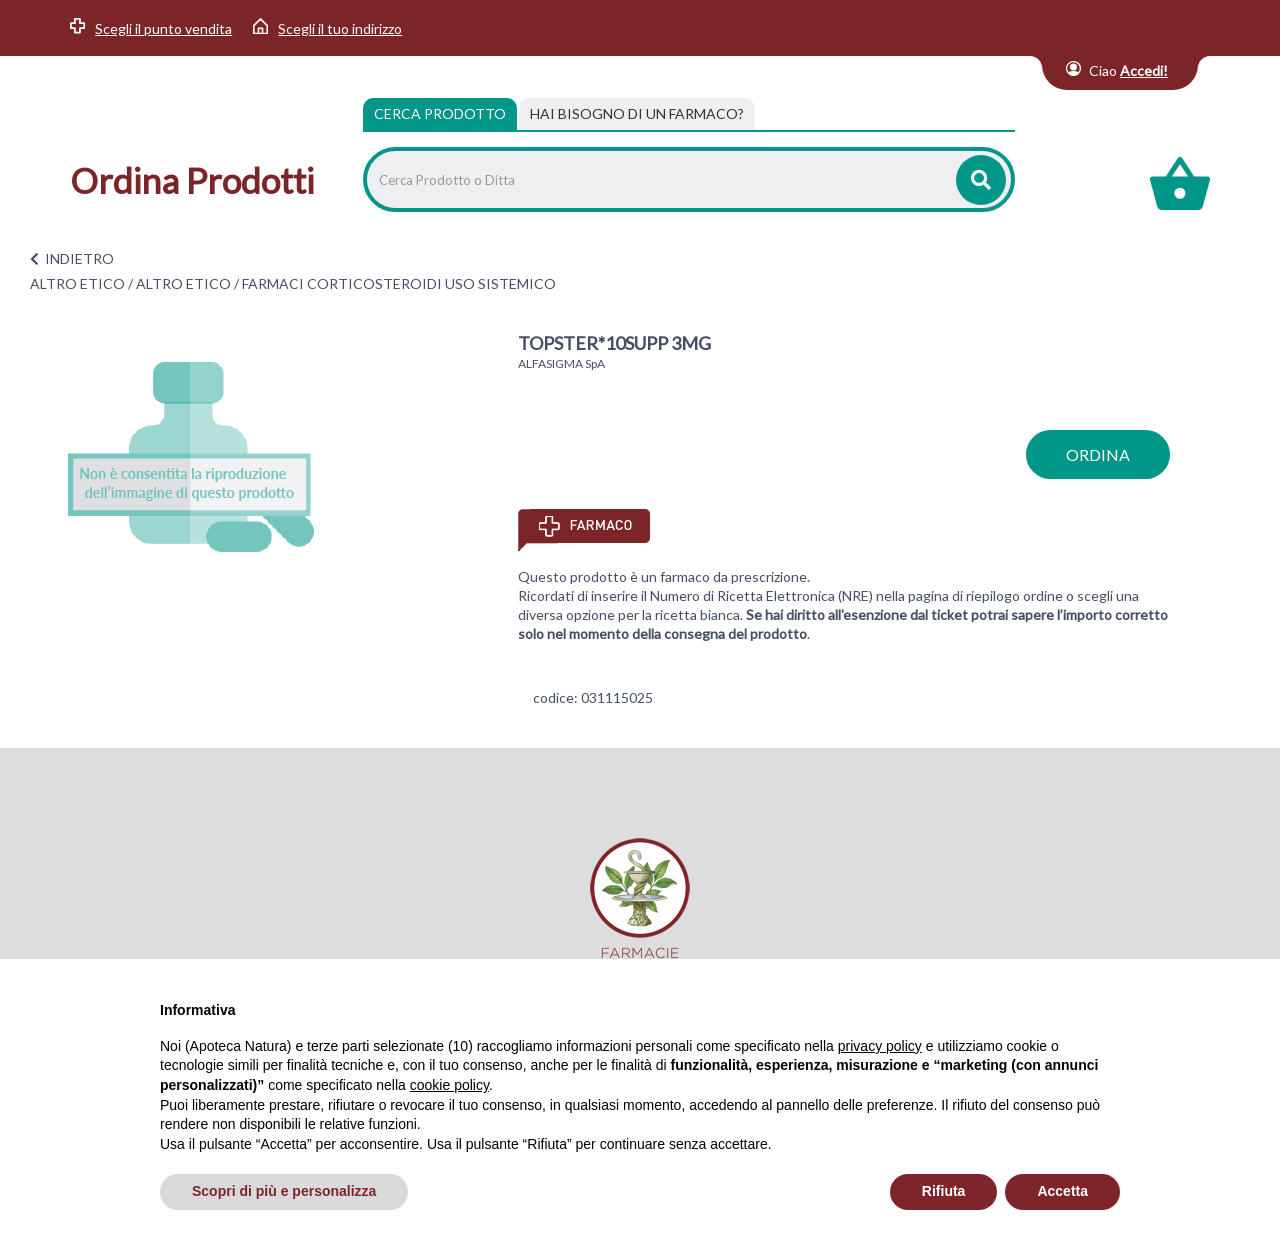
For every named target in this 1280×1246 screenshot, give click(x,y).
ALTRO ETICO (77, 283)
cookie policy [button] (449, 1085)
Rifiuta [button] (944, 1191)
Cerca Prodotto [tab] (440, 113)
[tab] (637, 114)
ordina (1098, 454)
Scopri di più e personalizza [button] (284, 1191)
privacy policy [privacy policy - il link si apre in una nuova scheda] (880, 1046)
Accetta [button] (1062, 1191)
